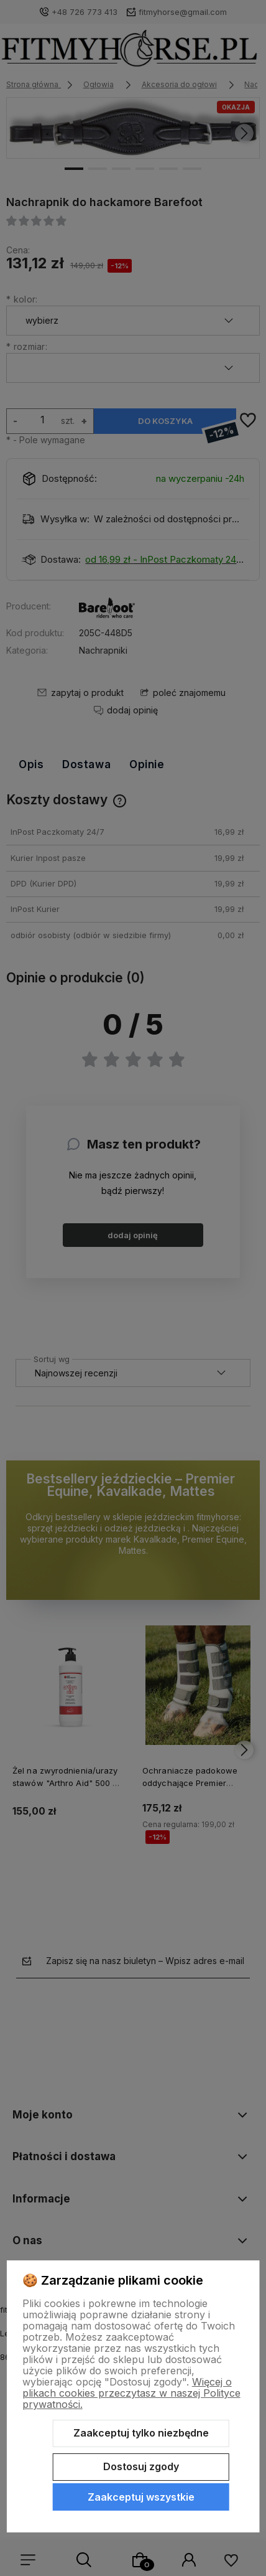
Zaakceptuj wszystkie (141, 2497)
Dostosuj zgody (141, 2466)
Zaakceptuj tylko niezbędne (141, 2433)
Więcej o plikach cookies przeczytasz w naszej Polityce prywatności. (131, 2393)
